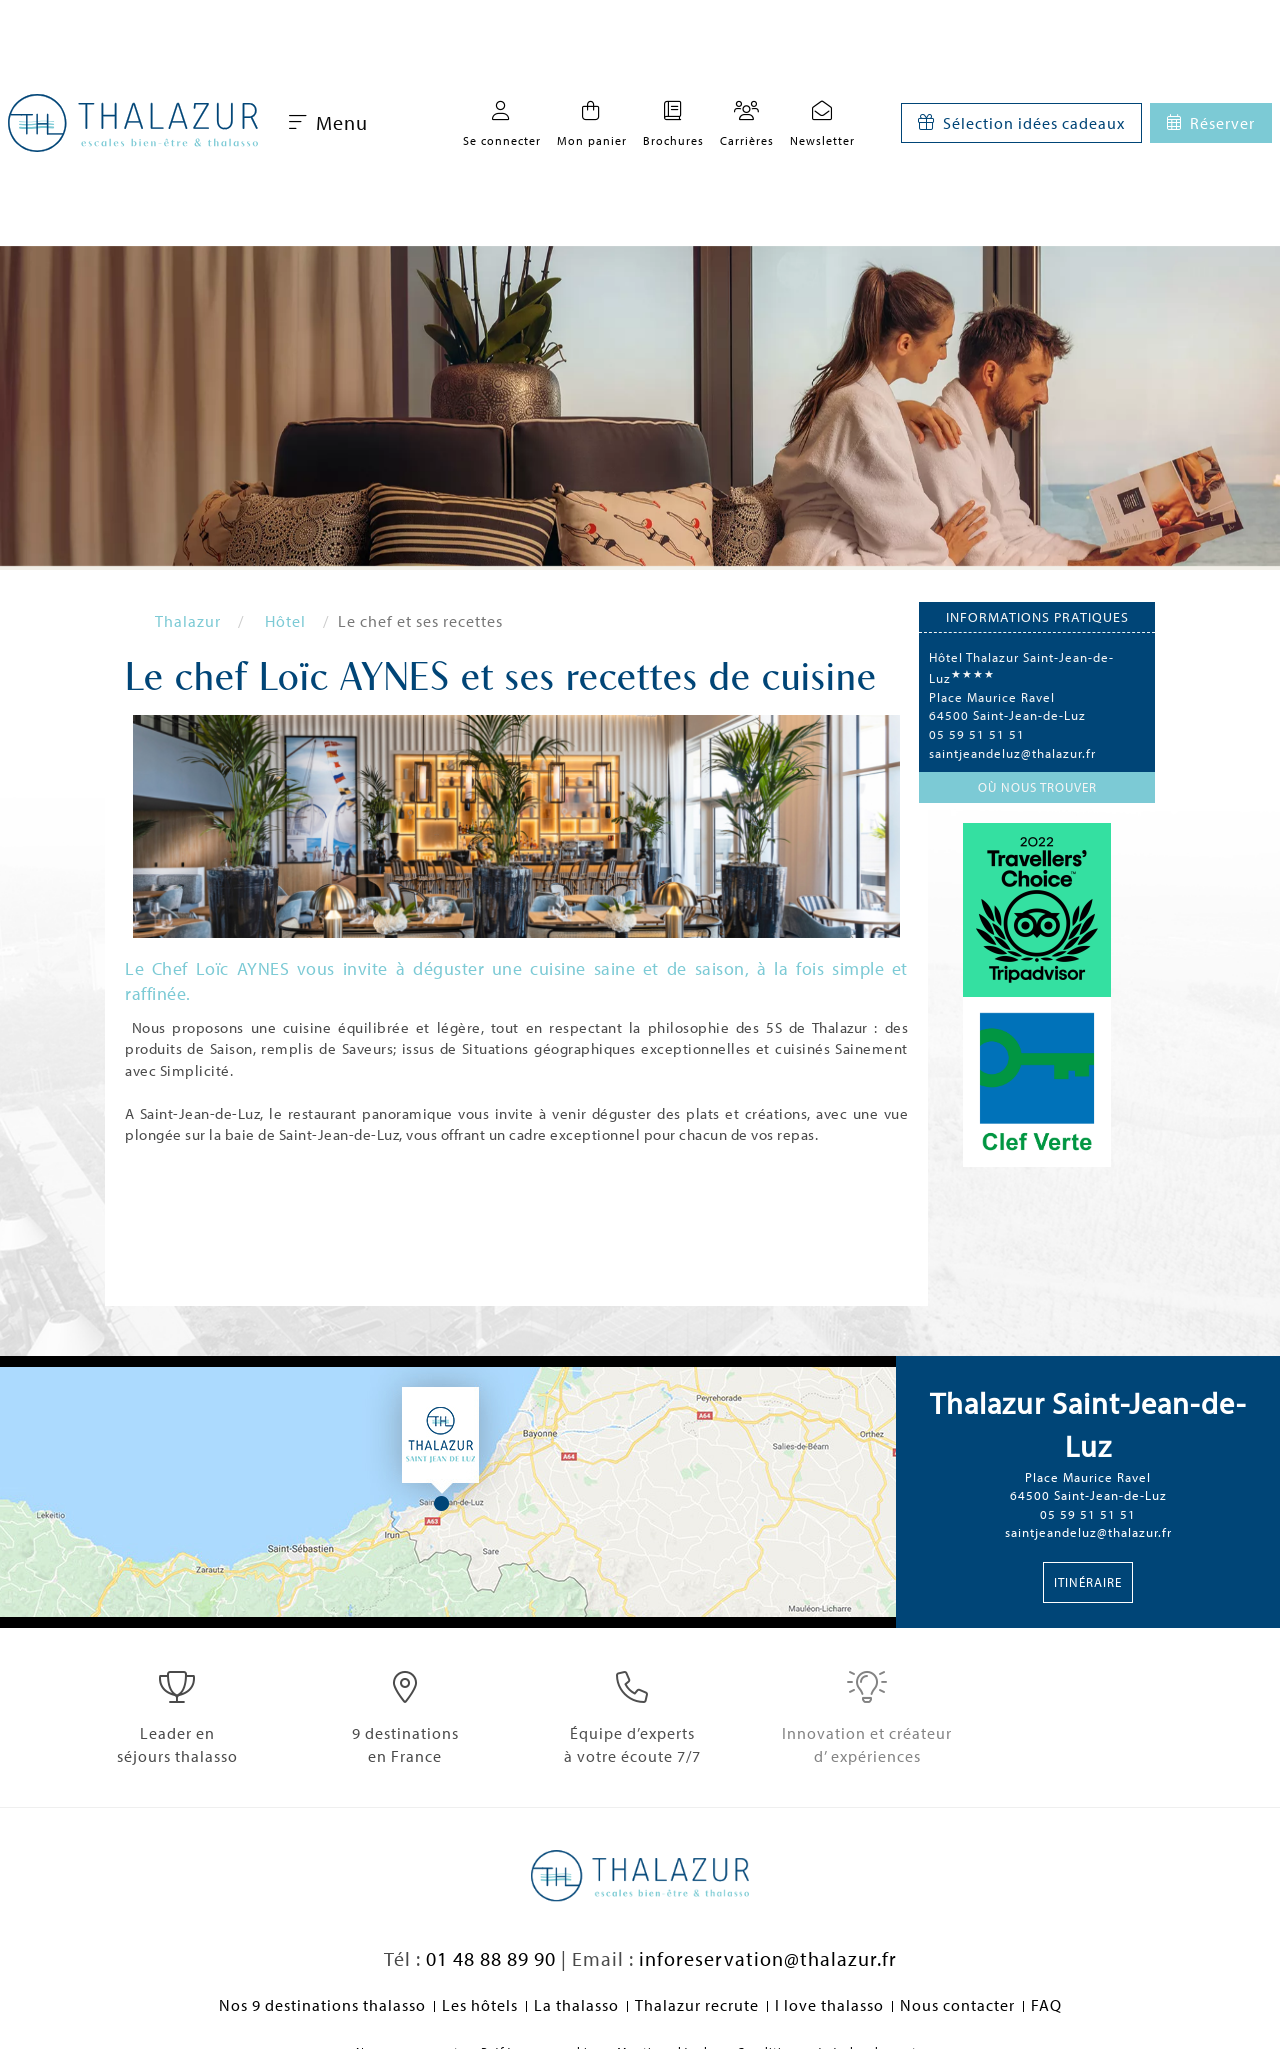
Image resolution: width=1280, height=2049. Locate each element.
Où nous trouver (1037, 787)
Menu (328, 122)
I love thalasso (829, 2005)
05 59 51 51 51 (977, 734)
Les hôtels (480, 2005)
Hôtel (285, 621)
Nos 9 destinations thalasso (322, 2005)
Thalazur (188, 621)
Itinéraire (1088, 1582)
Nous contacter (957, 2005)
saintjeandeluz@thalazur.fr (1012, 753)
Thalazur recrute (697, 2005)
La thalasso (576, 2005)
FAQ (1046, 2005)
